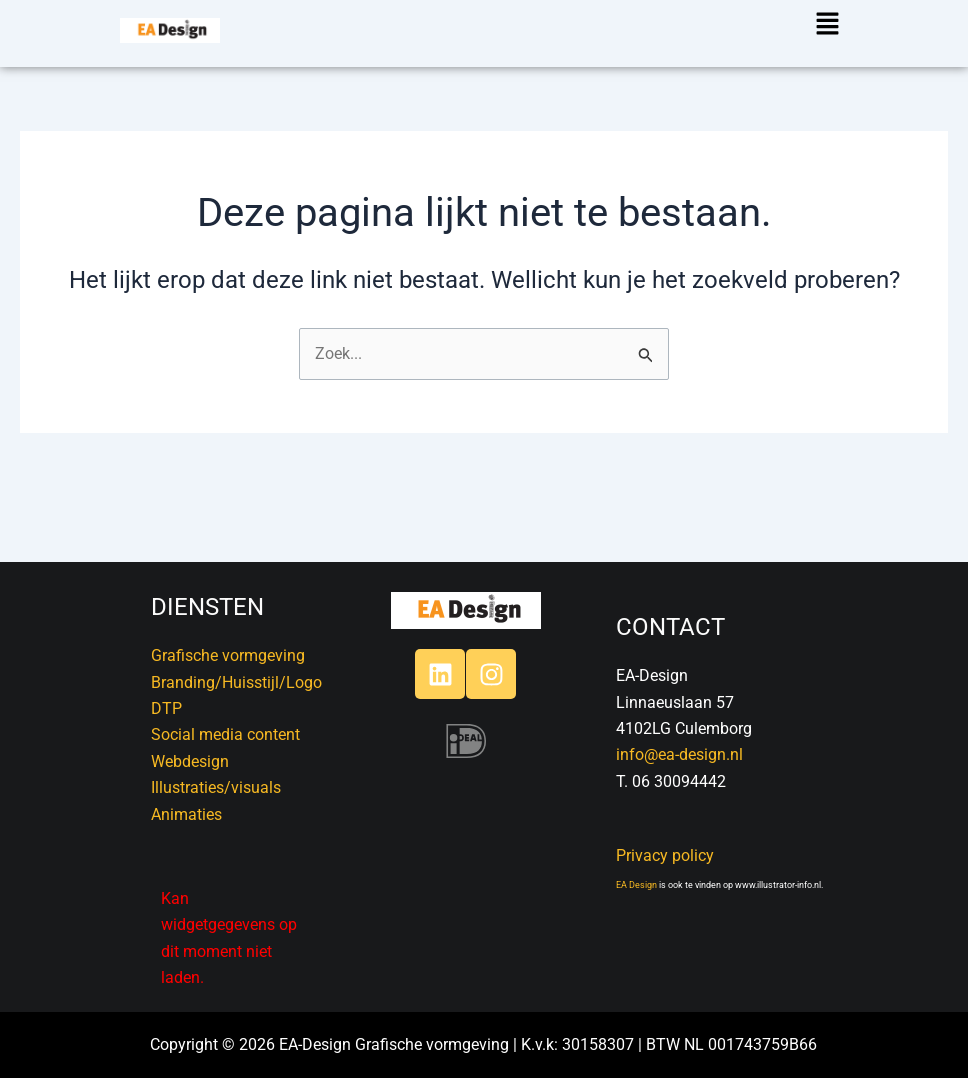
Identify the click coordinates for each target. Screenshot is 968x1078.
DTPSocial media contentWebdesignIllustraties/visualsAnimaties (225, 761)
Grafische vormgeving (228, 655)
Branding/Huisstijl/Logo (236, 682)
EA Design (636, 885)
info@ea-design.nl (679, 754)
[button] (829, 25)
